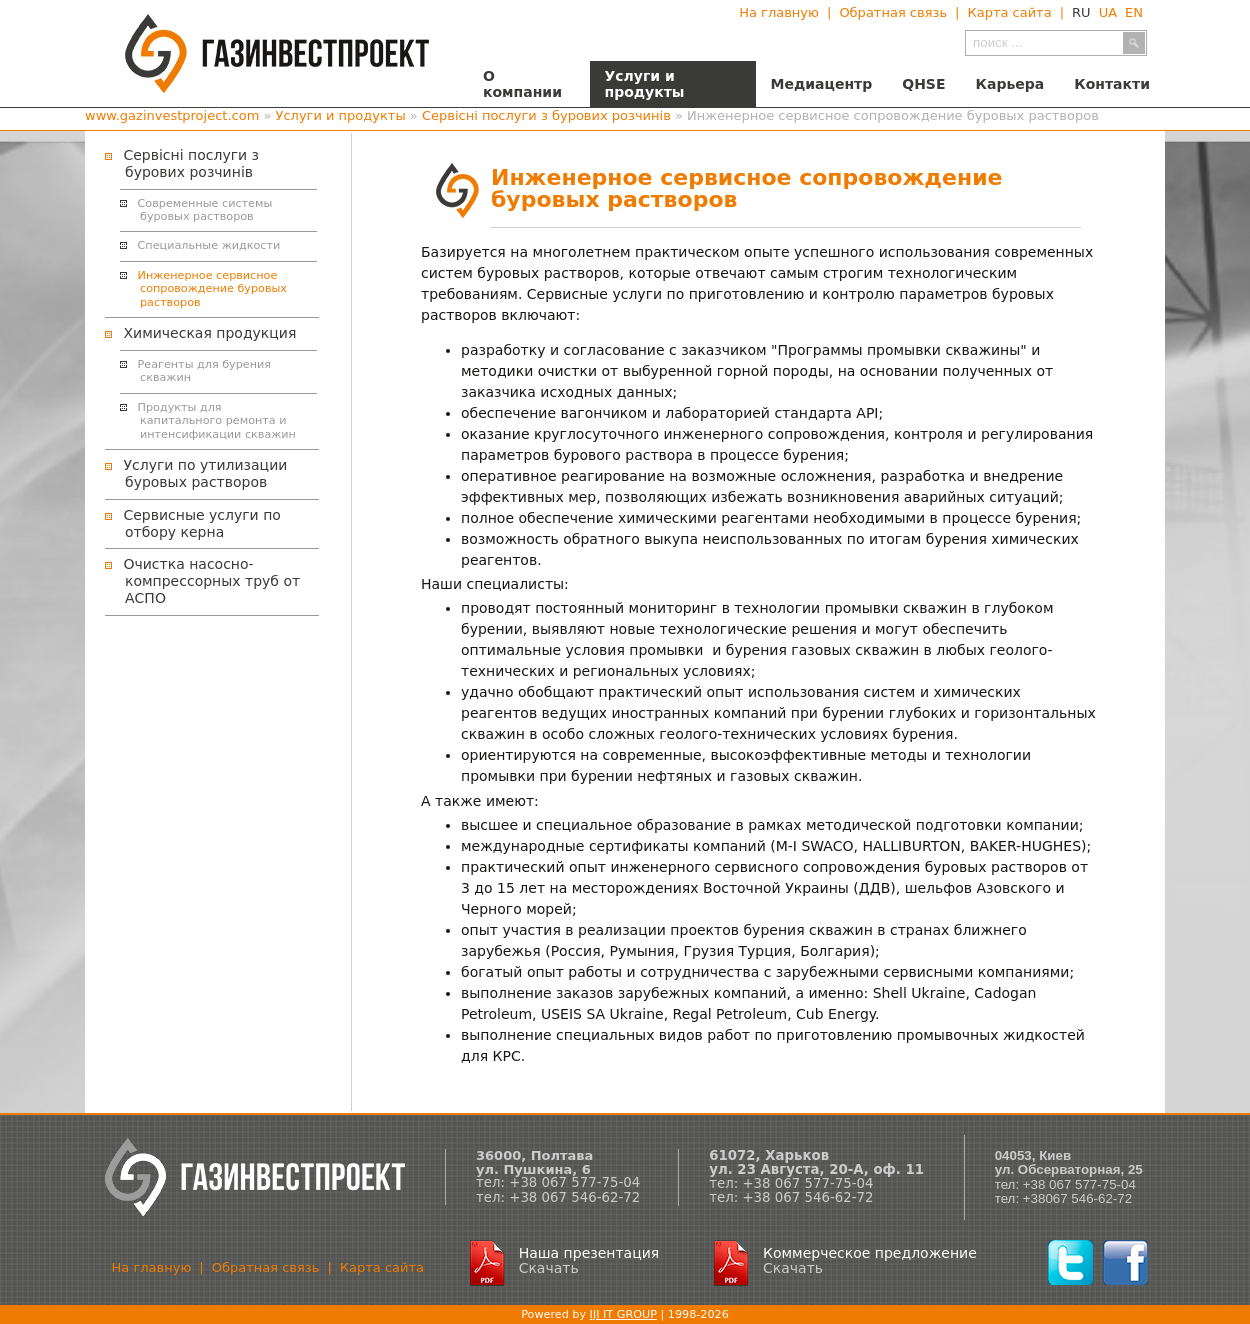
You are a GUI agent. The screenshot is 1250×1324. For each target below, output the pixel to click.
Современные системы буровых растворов (205, 210)
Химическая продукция (209, 333)
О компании (522, 84)
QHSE (923, 84)
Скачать (549, 1268)
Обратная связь (893, 12)
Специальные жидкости (209, 245)
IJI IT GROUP (623, 1314)
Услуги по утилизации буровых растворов (205, 473)
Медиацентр (822, 84)
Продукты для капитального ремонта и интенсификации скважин (217, 421)
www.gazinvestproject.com (172, 115)
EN (1134, 12)
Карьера (1010, 84)
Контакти (1112, 84)
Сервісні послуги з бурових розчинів (546, 115)
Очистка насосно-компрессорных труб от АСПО (211, 581)
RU (1081, 12)
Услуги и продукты (645, 84)
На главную (779, 12)
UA (1108, 12)
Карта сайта (1009, 12)
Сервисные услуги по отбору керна (201, 523)
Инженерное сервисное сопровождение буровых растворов (212, 289)
